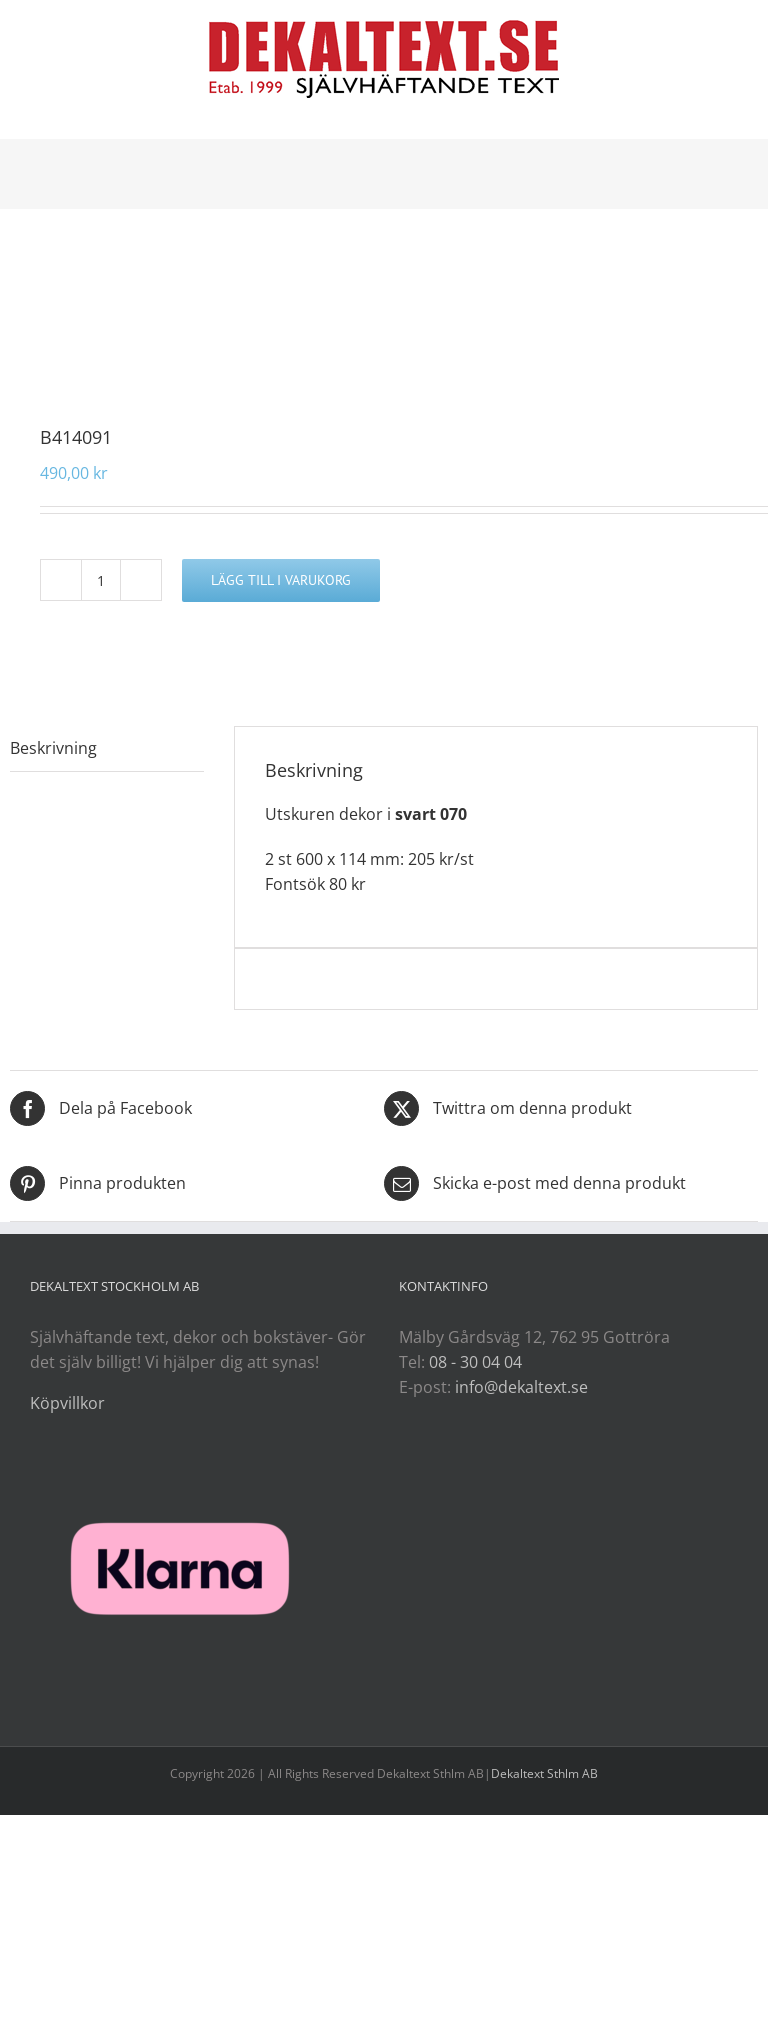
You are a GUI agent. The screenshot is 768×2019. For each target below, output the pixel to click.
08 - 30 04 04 (475, 1362)
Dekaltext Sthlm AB (544, 1773)
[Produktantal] (101, 580)
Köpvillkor (67, 1403)
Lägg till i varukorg (281, 580)
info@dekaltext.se (521, 1387)
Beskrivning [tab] (53, 748)
